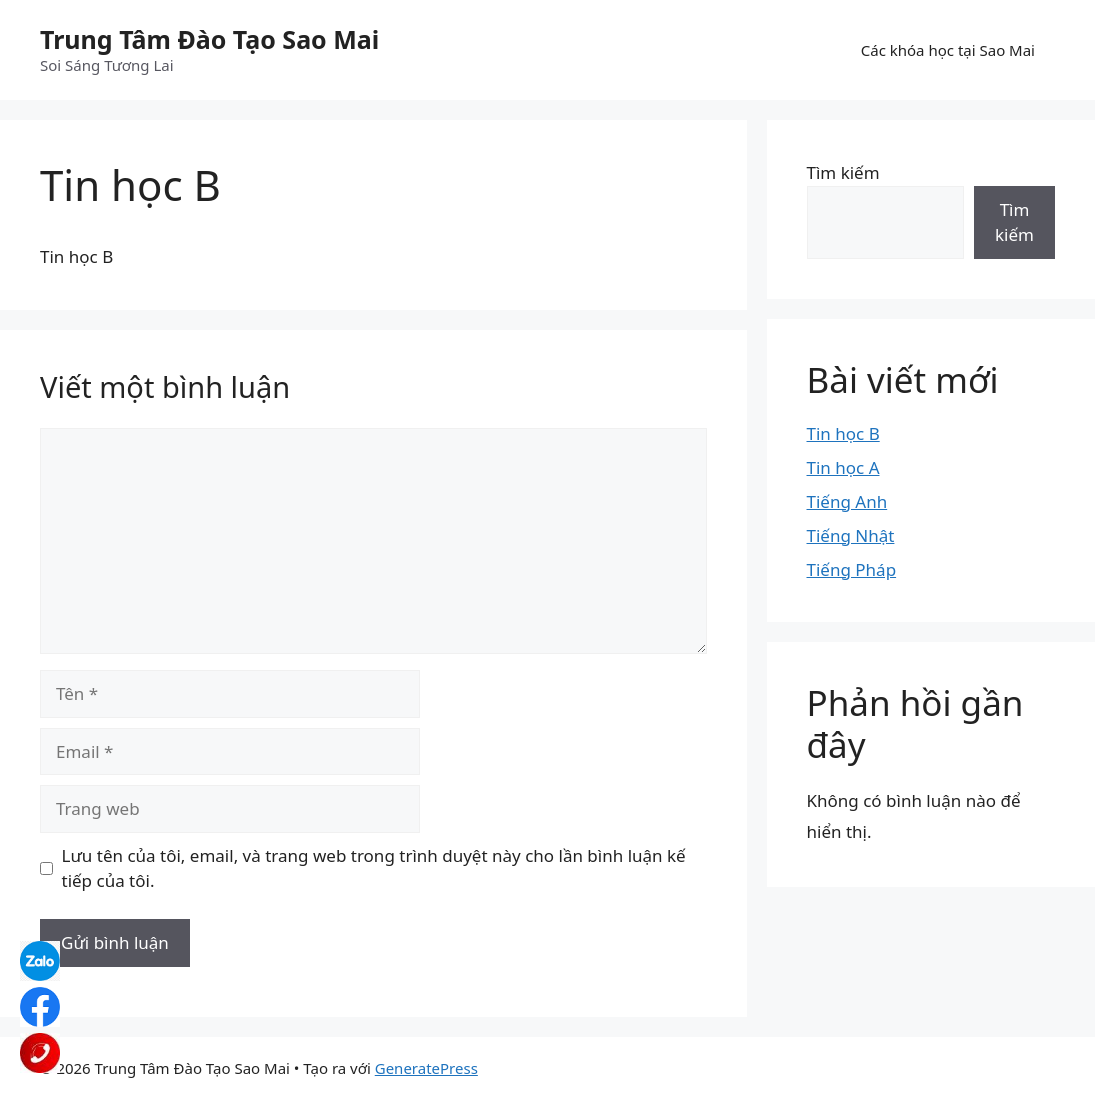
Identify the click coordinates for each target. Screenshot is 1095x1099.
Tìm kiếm (843, 172)
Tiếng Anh (847, 501)
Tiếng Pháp (852, 569)
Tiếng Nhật (851, 535)
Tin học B (843, 433)
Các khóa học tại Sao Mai (948, 50)
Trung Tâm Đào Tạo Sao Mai (209, 39)
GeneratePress (426, 1068)
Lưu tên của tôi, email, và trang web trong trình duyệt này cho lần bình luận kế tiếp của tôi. (374, 868)
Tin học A (843, 467)
